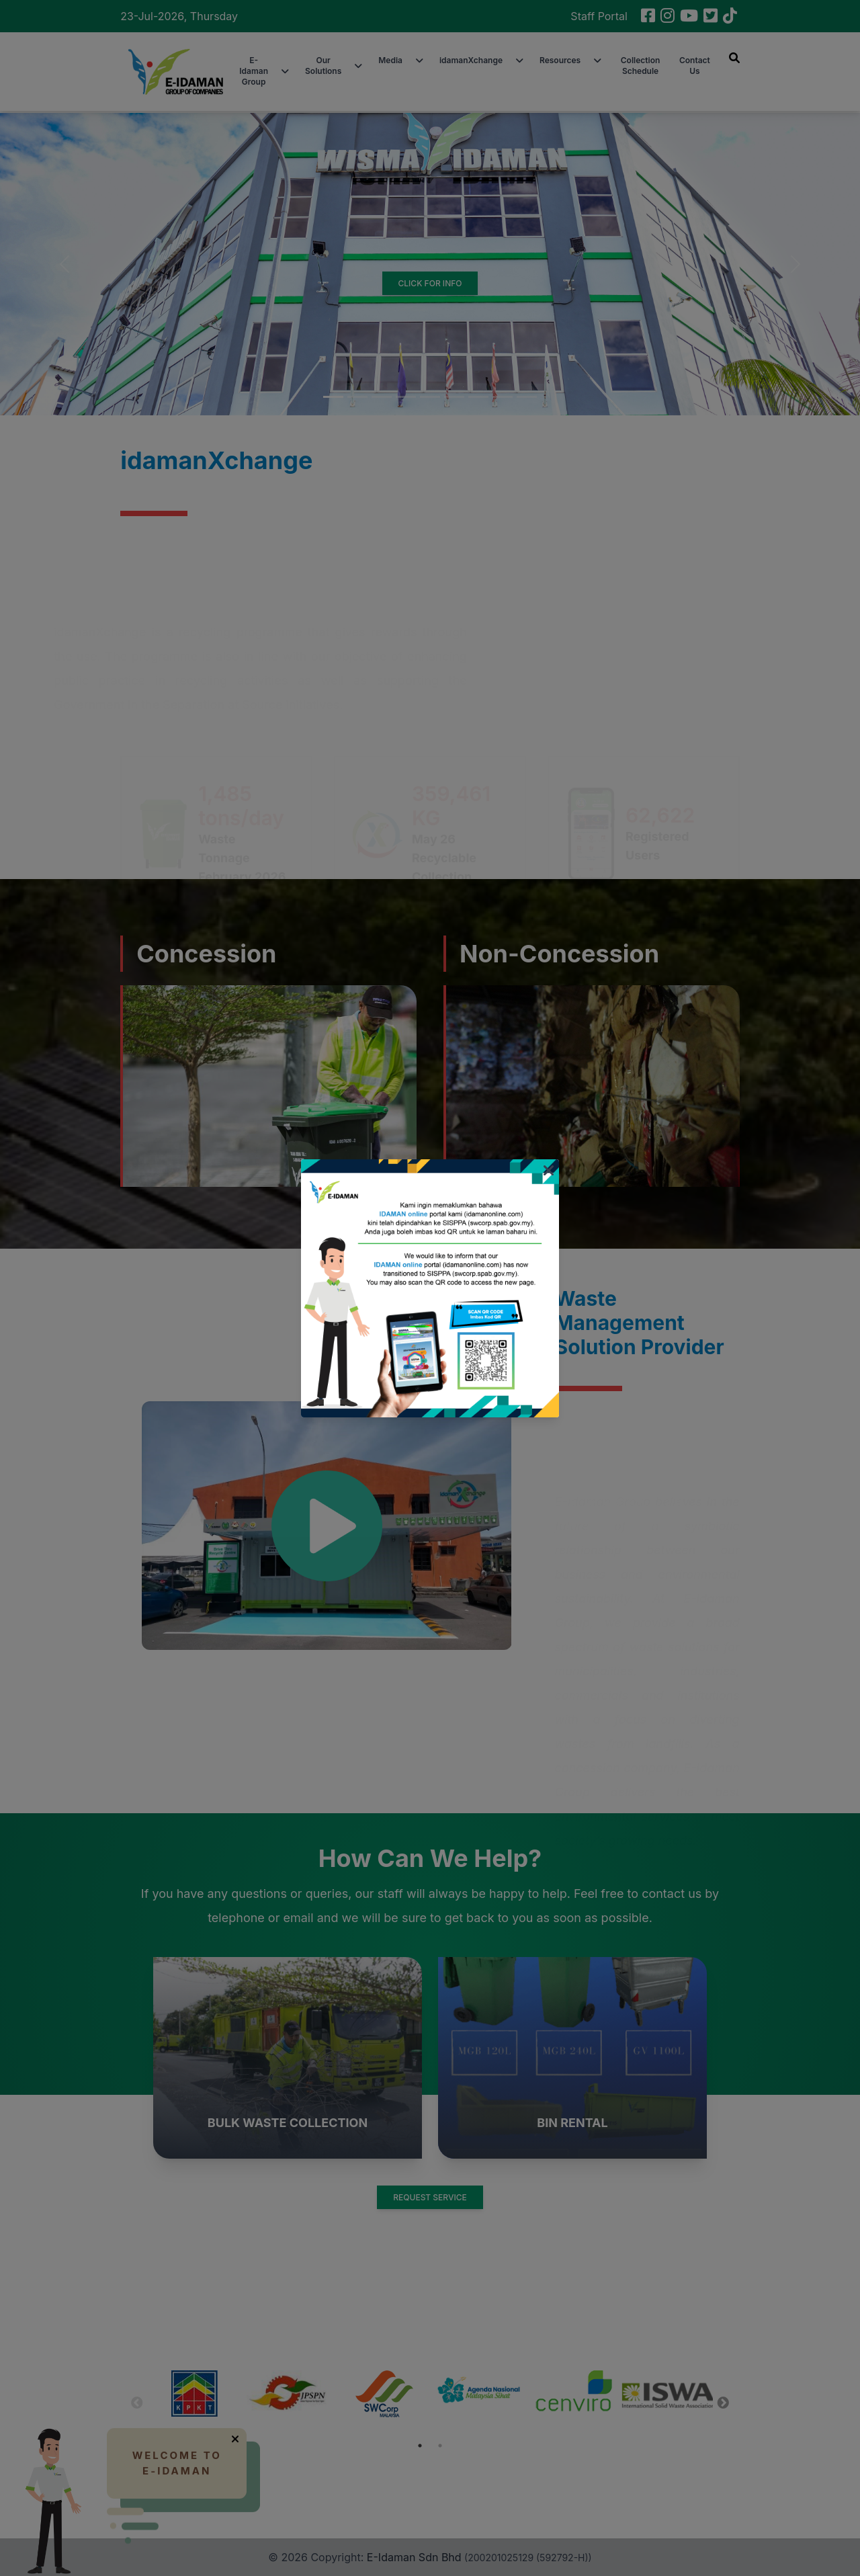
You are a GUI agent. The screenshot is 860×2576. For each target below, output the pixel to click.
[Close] (549, 1171)
